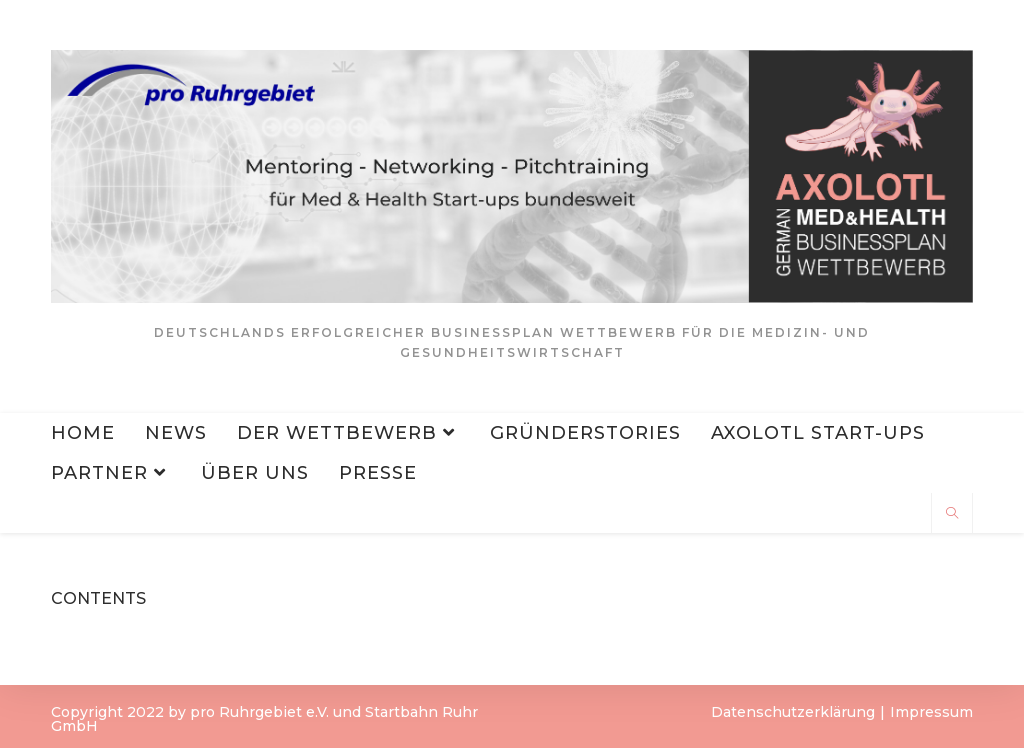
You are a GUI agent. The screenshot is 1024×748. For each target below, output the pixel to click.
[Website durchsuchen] (952, 514)
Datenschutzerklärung (793, 712)
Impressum (931, 712)
